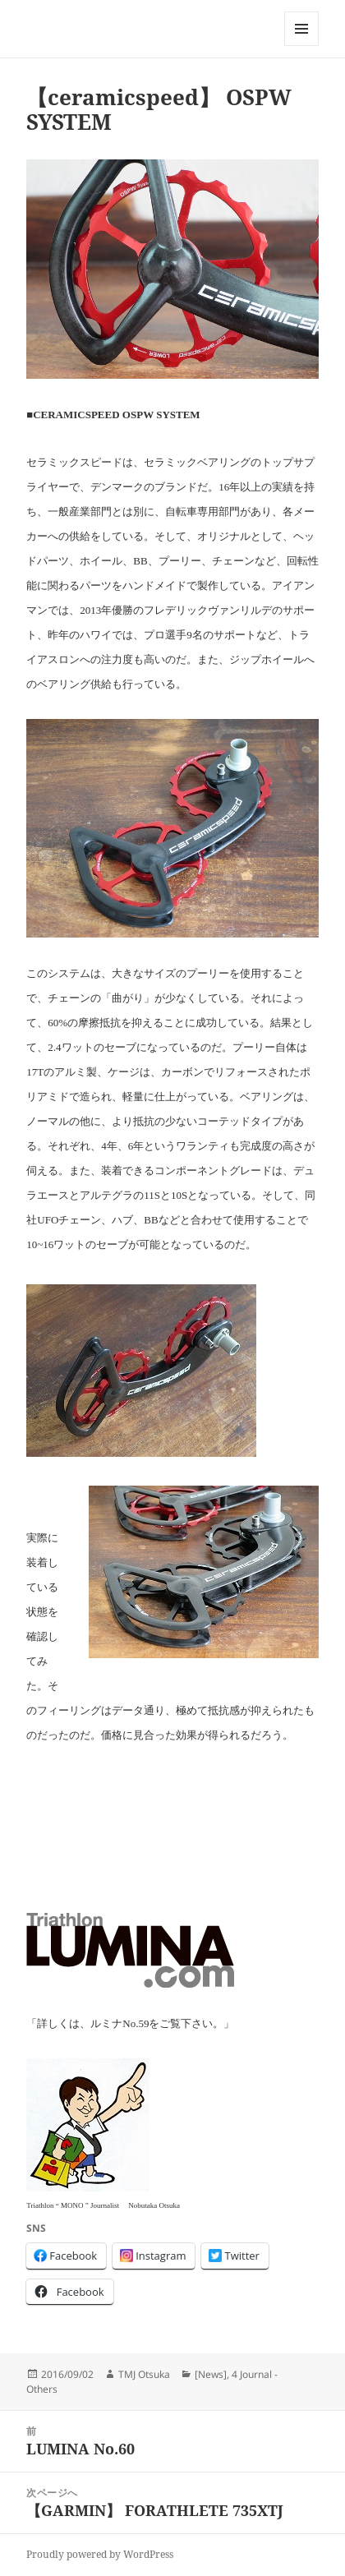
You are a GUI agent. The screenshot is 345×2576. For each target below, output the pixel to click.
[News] (211, 2374)
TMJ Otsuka (144, 2374)
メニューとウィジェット (301, 45)
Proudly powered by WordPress (99, 2554)
